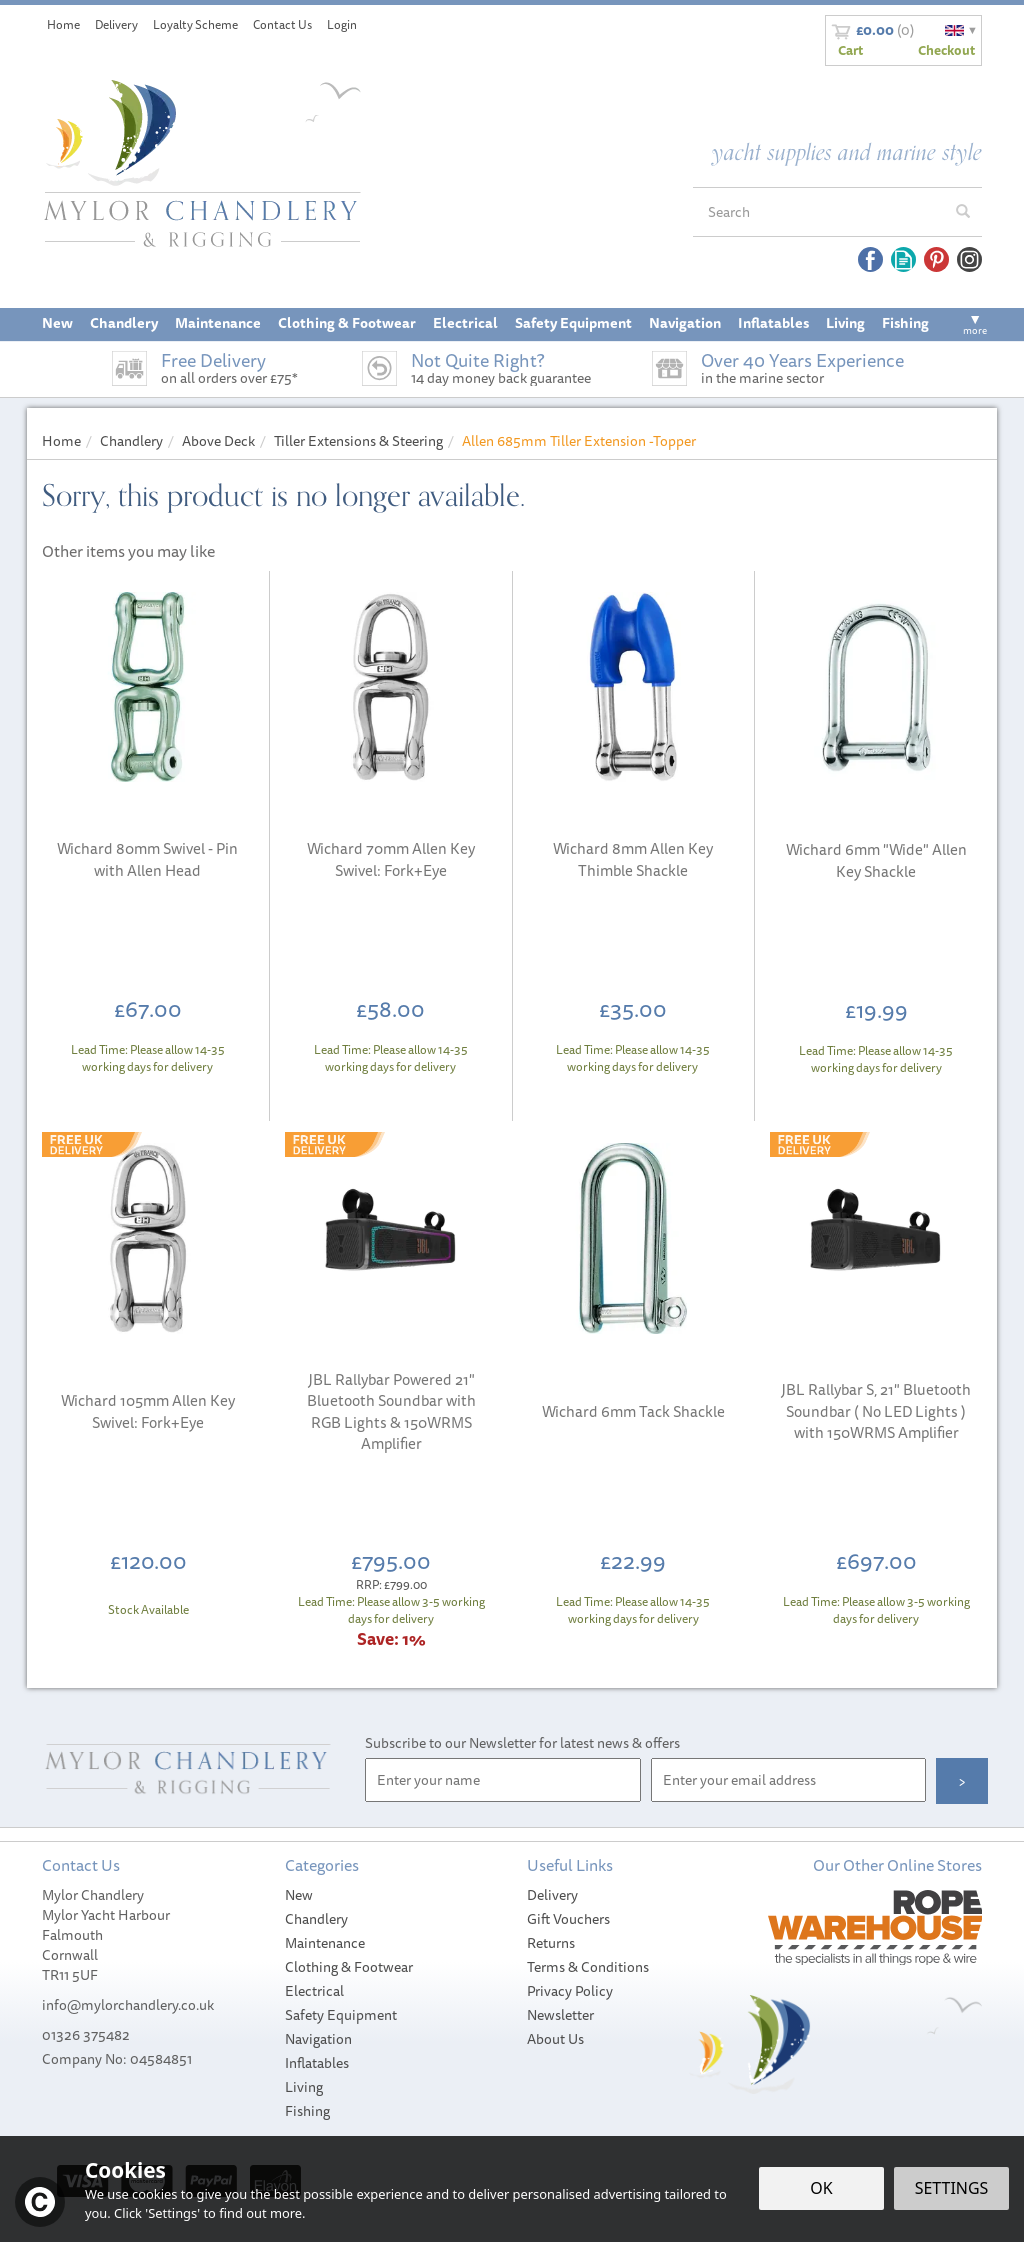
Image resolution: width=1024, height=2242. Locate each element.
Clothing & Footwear (349, 1967)
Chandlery (316, 1919)
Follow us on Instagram (969, 259)
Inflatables (317, 2063)
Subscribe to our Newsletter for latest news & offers (522, 1743)
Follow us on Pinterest (936, 259)
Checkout (946, 50)
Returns (551, 1943)
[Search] (819, 212)
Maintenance (325, 1943)
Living (304, 2087)
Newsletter (560, 2015)
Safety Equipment (341, 2015)
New (299, 1895)
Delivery (552, 1895)
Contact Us (282, 24)
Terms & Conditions (588, 1967)
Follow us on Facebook (870, 259)
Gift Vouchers (568, 1919)
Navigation (318, 2039)
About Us (555, 2039)
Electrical (314, 1991)
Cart (850, 50)
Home (63, 24)
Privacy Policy (570, 1991)
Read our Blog (903, 259)
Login (342, 24)
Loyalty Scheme (195, 24)
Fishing (307, 2111)
